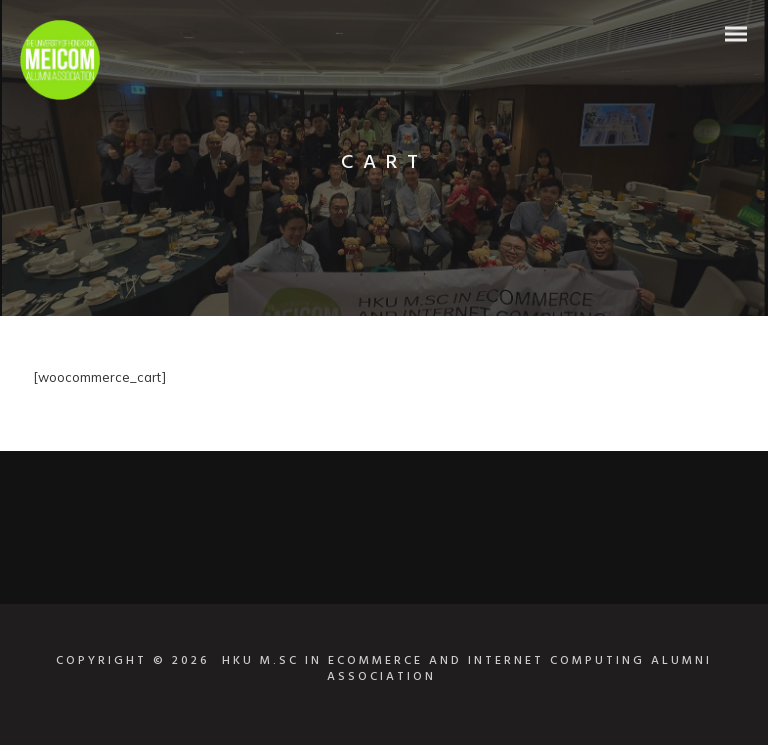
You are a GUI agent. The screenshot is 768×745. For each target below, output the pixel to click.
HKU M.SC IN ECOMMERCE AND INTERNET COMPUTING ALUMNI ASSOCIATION (467, 669)
